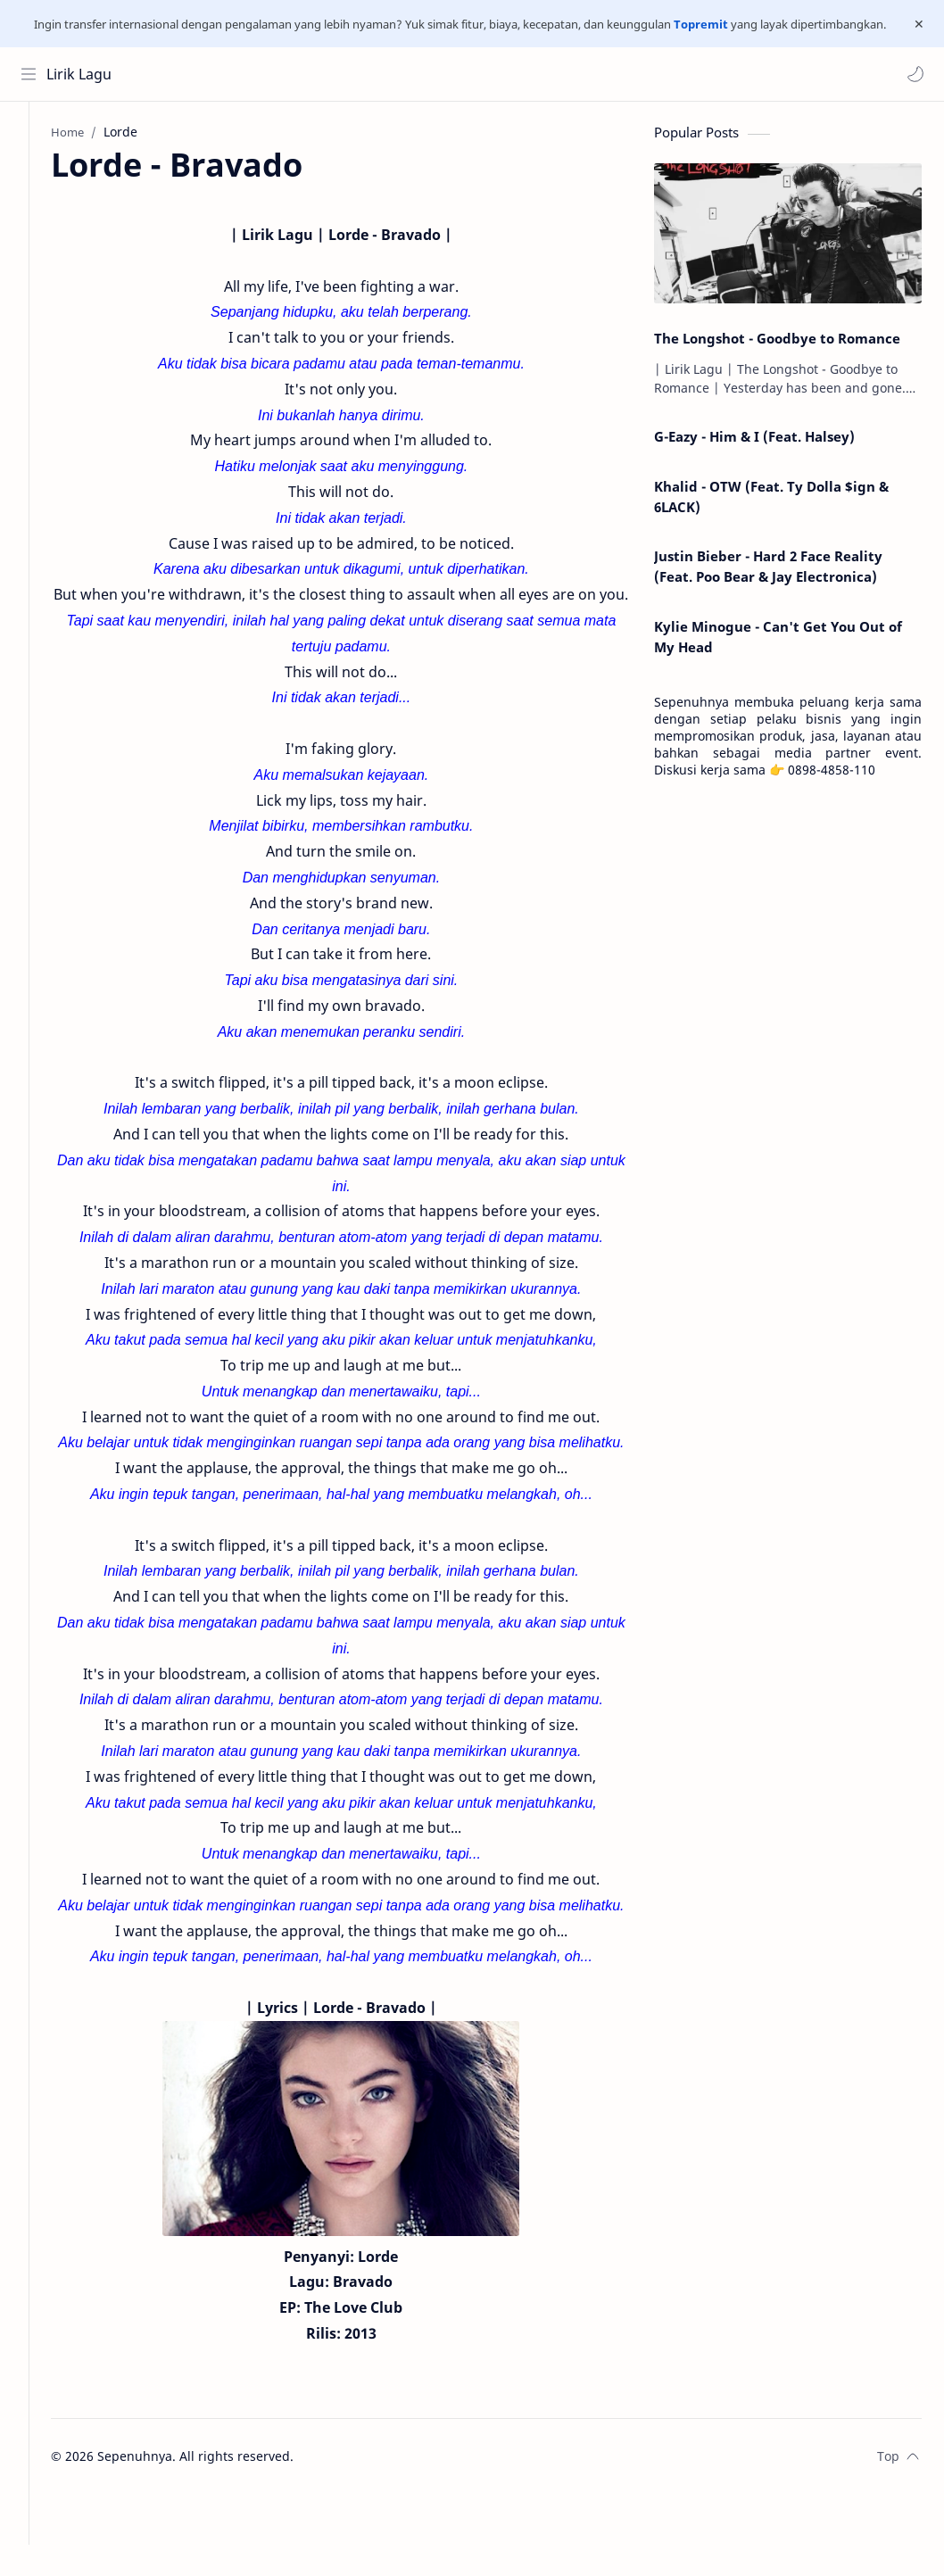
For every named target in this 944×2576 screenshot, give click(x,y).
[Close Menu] (916, 24)
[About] (31, 173)
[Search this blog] (370, 74)
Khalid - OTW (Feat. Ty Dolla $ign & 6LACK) (771, 502)
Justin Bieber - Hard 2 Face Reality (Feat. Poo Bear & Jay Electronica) (768, 571)
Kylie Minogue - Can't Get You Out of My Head (778, 642)
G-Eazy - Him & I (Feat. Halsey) (754, 442)
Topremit (701, 24)
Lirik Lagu (81, 74)
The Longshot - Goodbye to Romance (777, 343)
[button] (912, 74)
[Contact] (31, 209)
